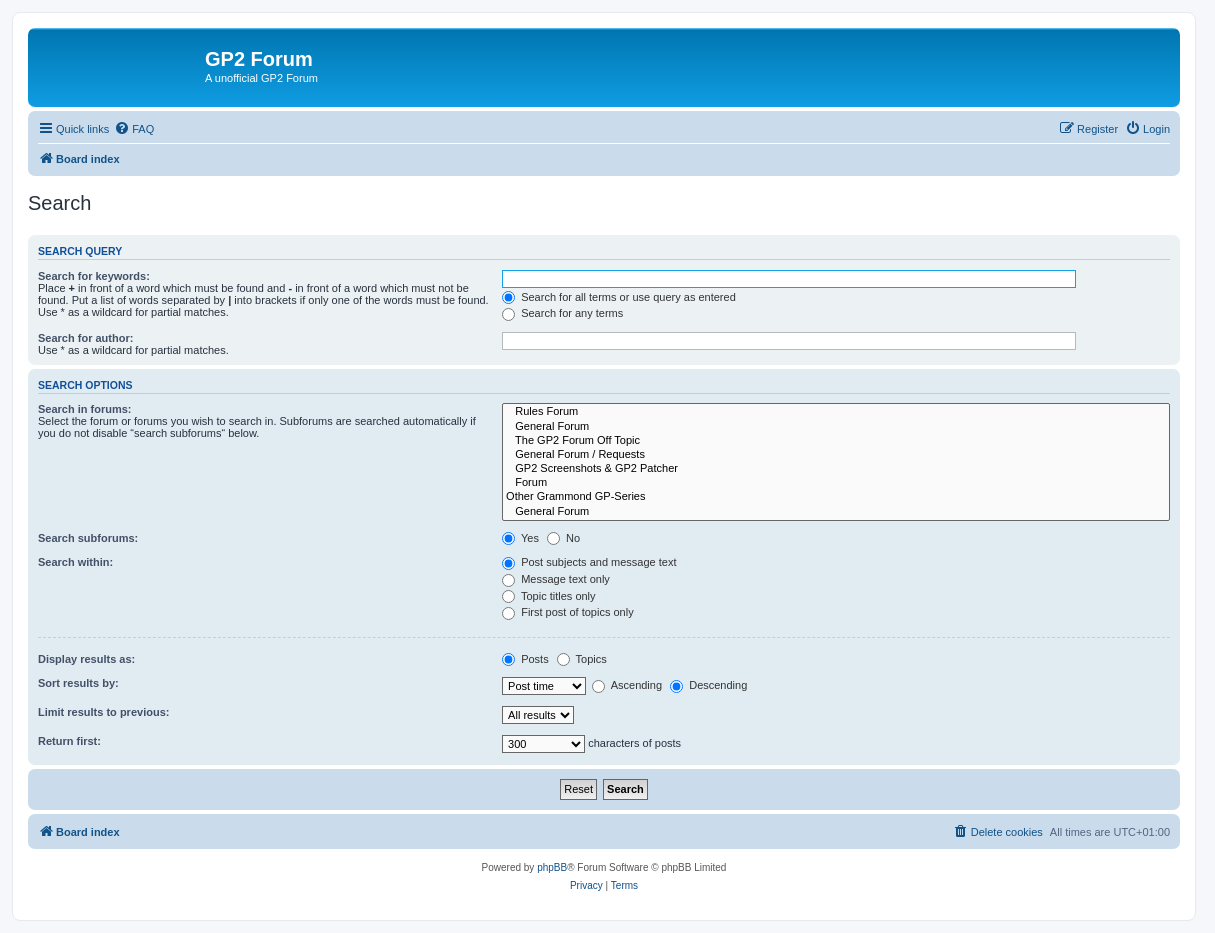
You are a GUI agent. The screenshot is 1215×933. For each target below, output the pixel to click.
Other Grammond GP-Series (836, 497)
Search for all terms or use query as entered (619, 297)
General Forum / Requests (836, 455)
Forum (836, 483)
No (563, 538)
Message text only (556, 579)
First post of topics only (568, 612)
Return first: (69, 741)
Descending (708, 685)
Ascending (627, 685)
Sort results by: (78, 683)
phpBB (552, 867)
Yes (520, 538)
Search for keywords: (94, 276)
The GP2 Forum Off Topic (836, 441)
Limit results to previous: (103, 712)
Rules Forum (836, 412)
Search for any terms (562, 313)
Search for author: (85, 338)
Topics (582, 659)
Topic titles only (548, 596)
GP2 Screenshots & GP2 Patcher (836, 469)
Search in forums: (85, 409)
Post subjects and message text (589, 562)
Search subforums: (88, 538)
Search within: (75, 562)
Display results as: (86, 659)
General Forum (836, 427)
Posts (525, 659)
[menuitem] (134, 129)
